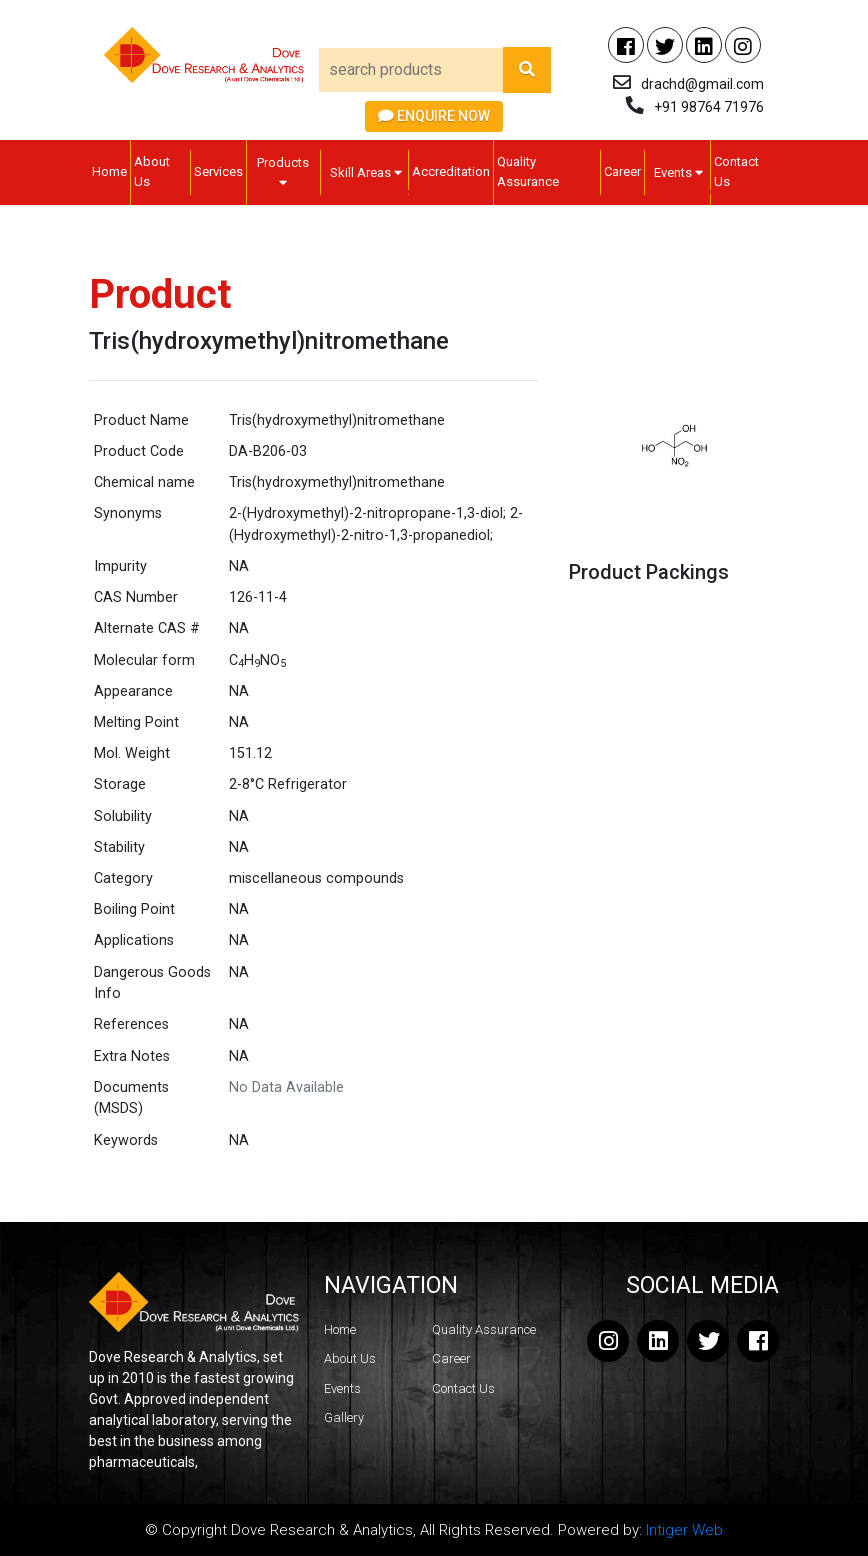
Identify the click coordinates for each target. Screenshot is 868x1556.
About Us (152, 171)
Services (218, 171)
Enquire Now (434, 116)
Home (109, 171)
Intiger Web (684, 1530)
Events (678, 172)
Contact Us (736, 171)
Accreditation (451, 171)
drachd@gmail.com (702, 84)
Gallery (344, 1417)
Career (622, 171)
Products (283, 172)
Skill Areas (366, 172)
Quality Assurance (528, 171)
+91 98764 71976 (709, 107)
